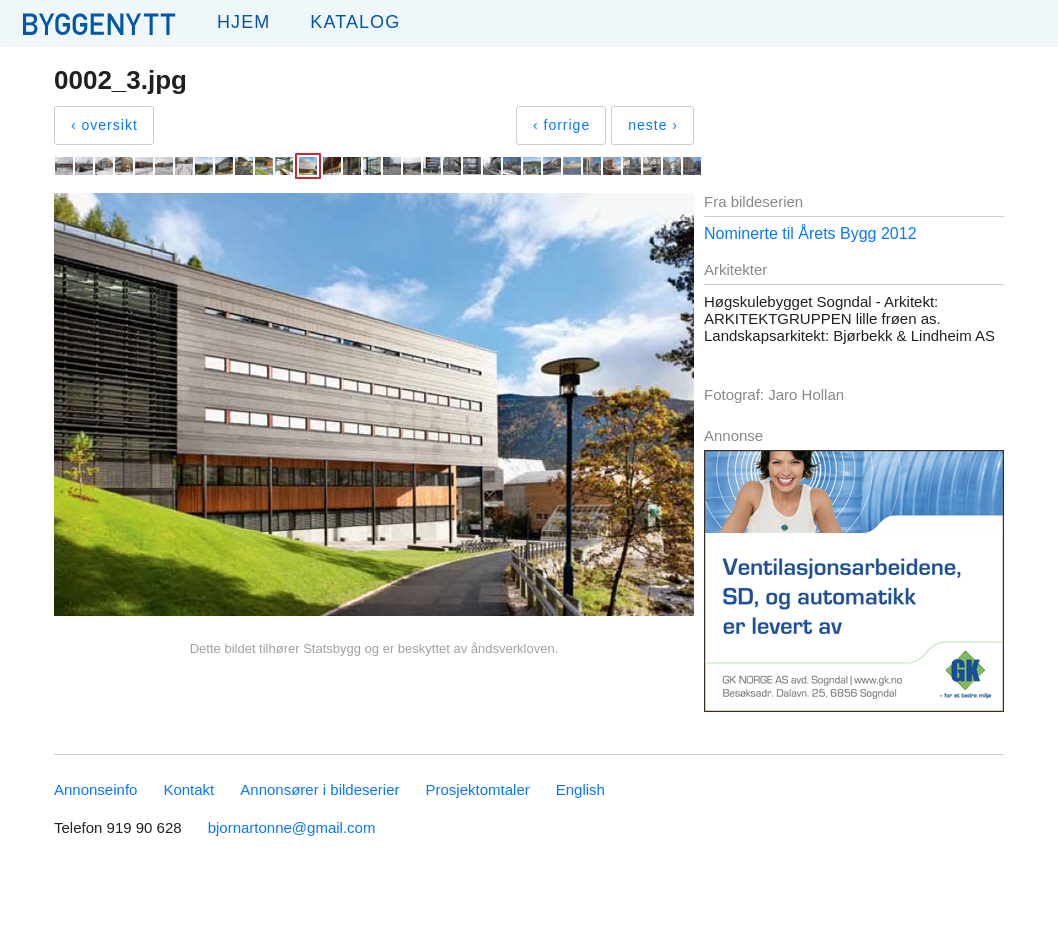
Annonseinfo (95, 789)
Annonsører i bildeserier (319, 789)
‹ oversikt (104, 125)
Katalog (355, 22)
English (580, 789)
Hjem (243, 22)
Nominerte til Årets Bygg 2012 (810, 233)
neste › (653, 125)
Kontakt (188, 789)
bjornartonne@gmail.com (292, 827)
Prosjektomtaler (478, 789)
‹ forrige (561, 125)
